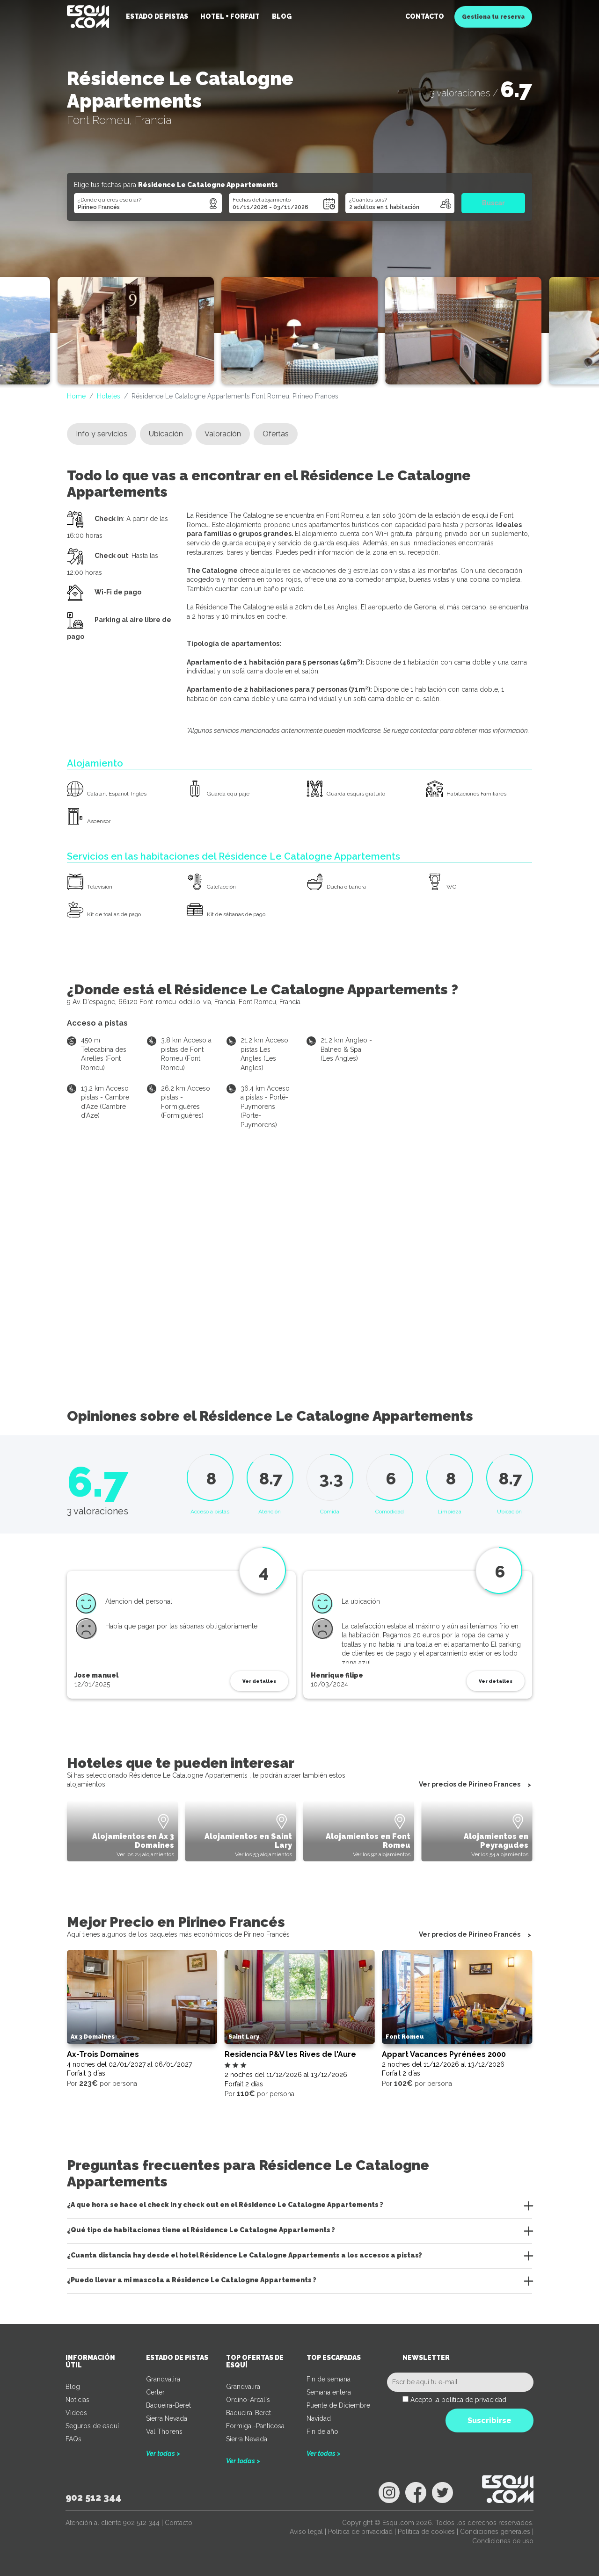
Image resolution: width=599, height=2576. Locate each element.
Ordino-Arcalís (248, 2399)
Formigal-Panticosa (255, 2426)
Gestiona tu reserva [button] (493, 17)
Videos (76, 2413)
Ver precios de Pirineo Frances (469, 1784)
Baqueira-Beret (168, 2405)
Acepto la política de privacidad (458, 2399)
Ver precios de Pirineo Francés (469, 1935)
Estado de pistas (157, 16)
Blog (282, 16)
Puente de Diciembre (338, 2405)
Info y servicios (101, 433)
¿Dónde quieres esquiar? (109, 199)
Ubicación (166, 433)
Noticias (77, 2399)
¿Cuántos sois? (368, 199)
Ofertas (276, 433)
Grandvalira (163, 2379)
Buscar (493, 203)
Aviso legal (306, 2531)
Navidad (319, 2418)
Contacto (424, 16)
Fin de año (322, 2431)
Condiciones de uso (502, 2541)
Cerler (155, 2392)
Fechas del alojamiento (262, 199)
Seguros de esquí (92, 2426)
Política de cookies (426, 2531)
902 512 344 (93, 2497)
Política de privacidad (360, 2531)
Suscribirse (489, 2420)
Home (76, 396)
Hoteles (108, 396)
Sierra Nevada (166, 2418)
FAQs (73, 2439)
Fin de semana (329, 2379)
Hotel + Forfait (230, 16)
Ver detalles (259, 1681)
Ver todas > (163, 2453)
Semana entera (329, 2392)
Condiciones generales (495, 2531)
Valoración (223, 433)
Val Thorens (164, 2431)
